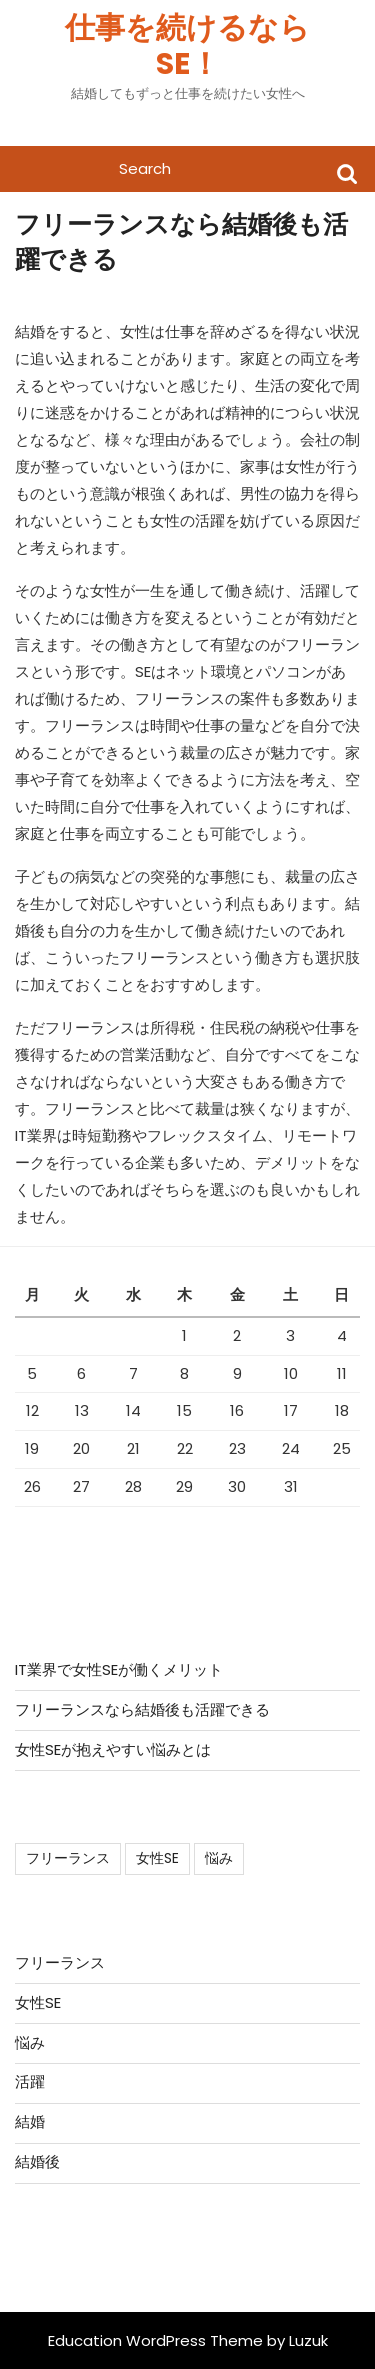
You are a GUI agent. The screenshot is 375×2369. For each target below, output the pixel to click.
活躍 (30, 2081)
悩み (30, 2042)
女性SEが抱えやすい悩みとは (113, 1749)
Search (347, 172)
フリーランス (60, 1962)
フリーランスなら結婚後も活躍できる (142, 1709)
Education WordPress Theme (155, 2340)
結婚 (30, 2121)
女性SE (38, 2002)
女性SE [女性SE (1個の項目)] (157, 1858)
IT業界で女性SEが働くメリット (119, 1669)
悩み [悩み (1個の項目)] (219, 1858)
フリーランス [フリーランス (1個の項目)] (68, 1858)
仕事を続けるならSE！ (187, 46)
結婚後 (37, 2161)
